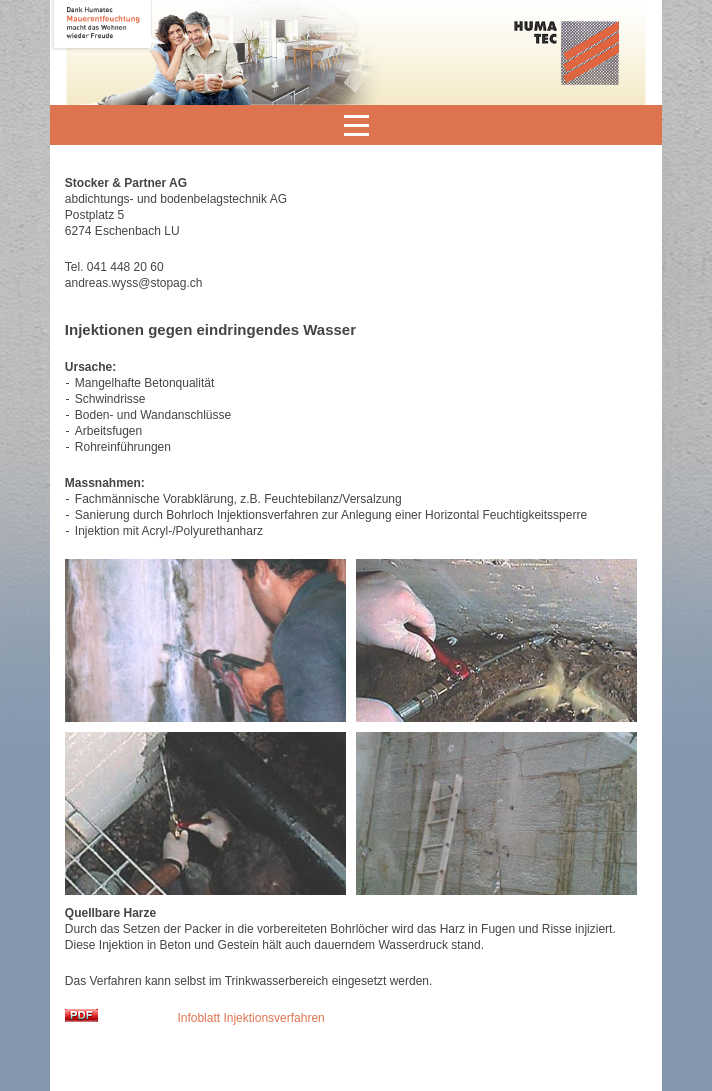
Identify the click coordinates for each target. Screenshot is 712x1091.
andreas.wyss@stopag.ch (134, 283)
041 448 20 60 (125, 267)
